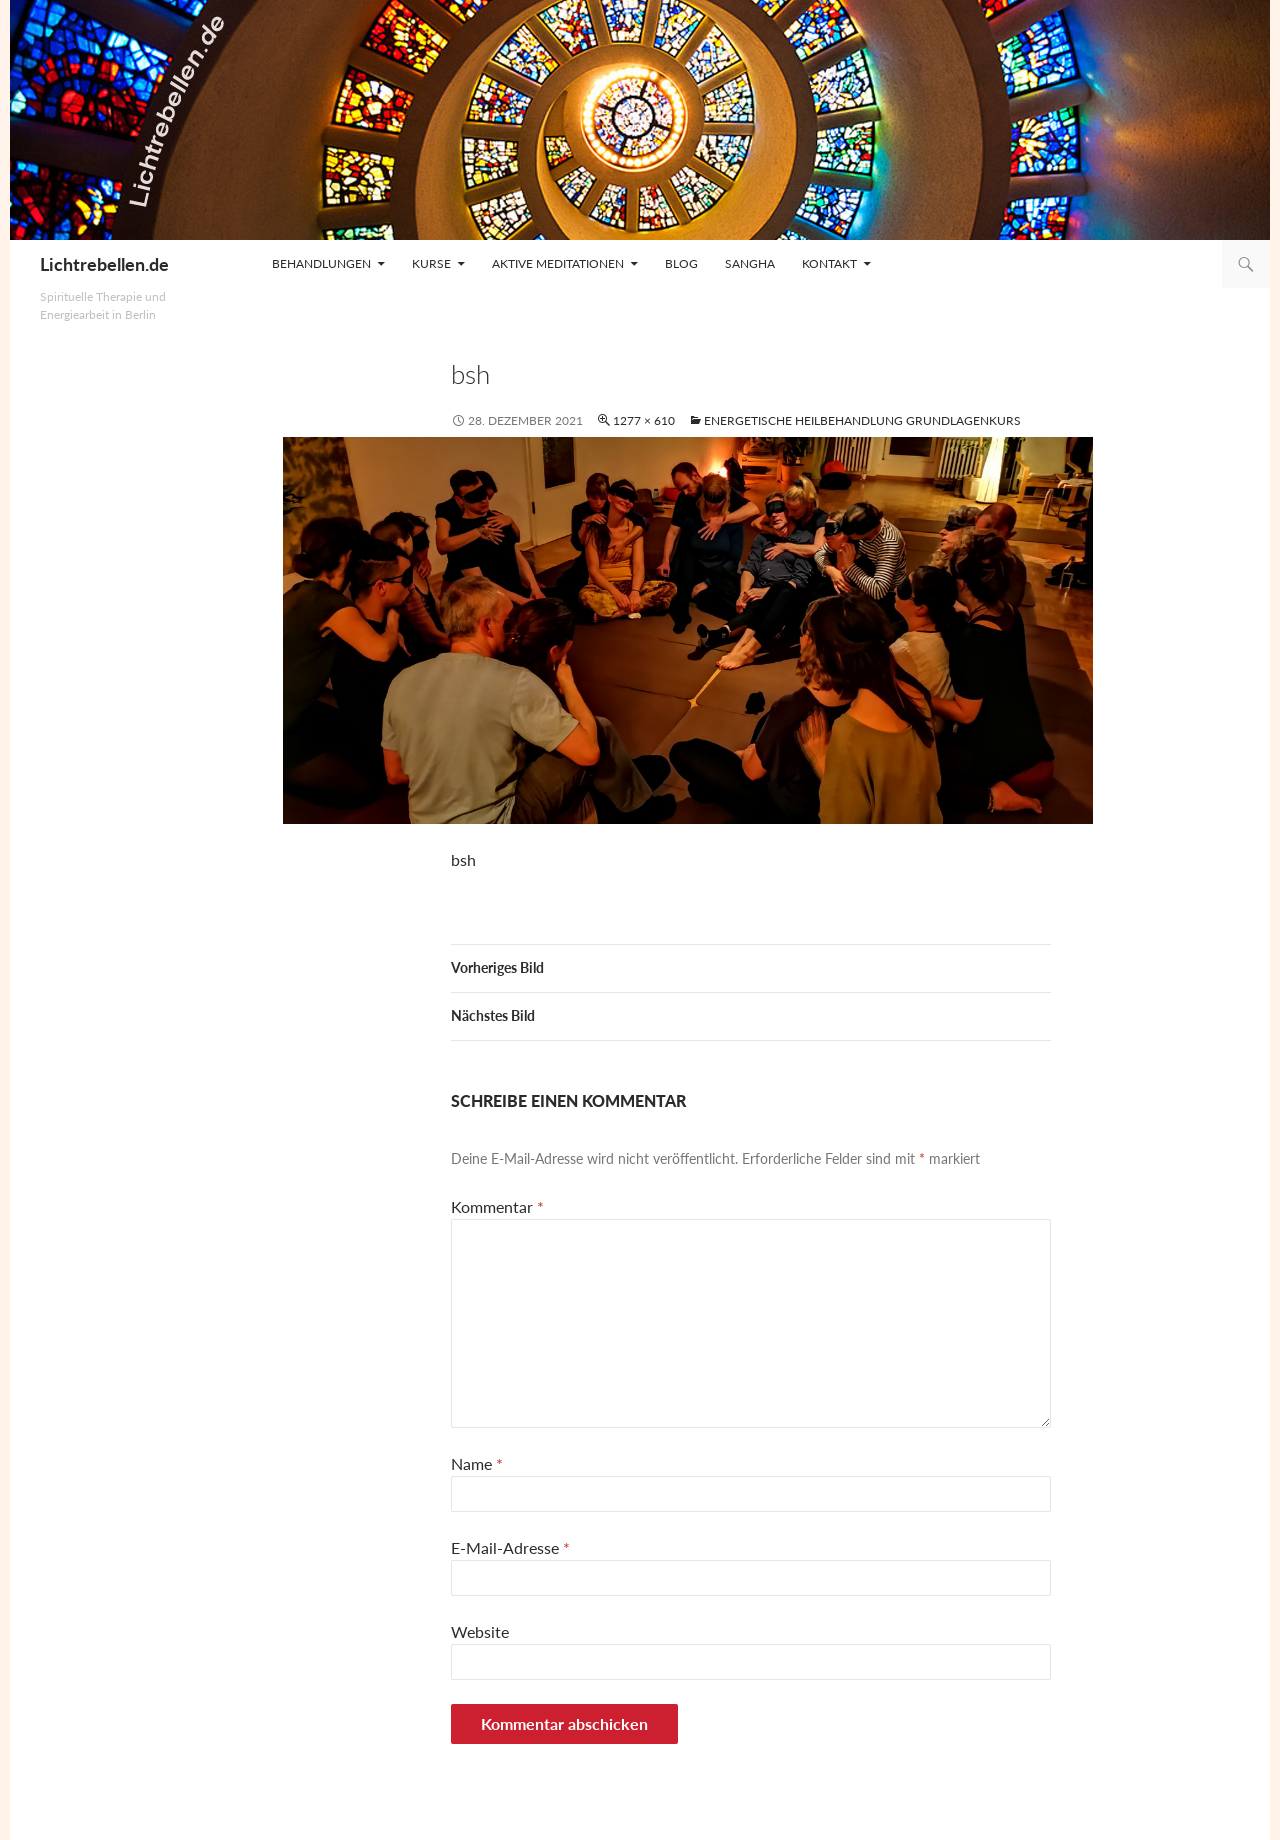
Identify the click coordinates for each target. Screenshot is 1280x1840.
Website (480, 1631)
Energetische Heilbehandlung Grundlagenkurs (862, 420)
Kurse (431, 263)
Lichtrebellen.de (104, 264)
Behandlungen (321, 263)
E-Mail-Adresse (510, 1547)
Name (477, 1463)
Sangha (750, 263)
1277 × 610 (644, 420)
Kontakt (829, 263)
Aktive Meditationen (558, 263)
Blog (681, 263)
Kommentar (497, 1206)
